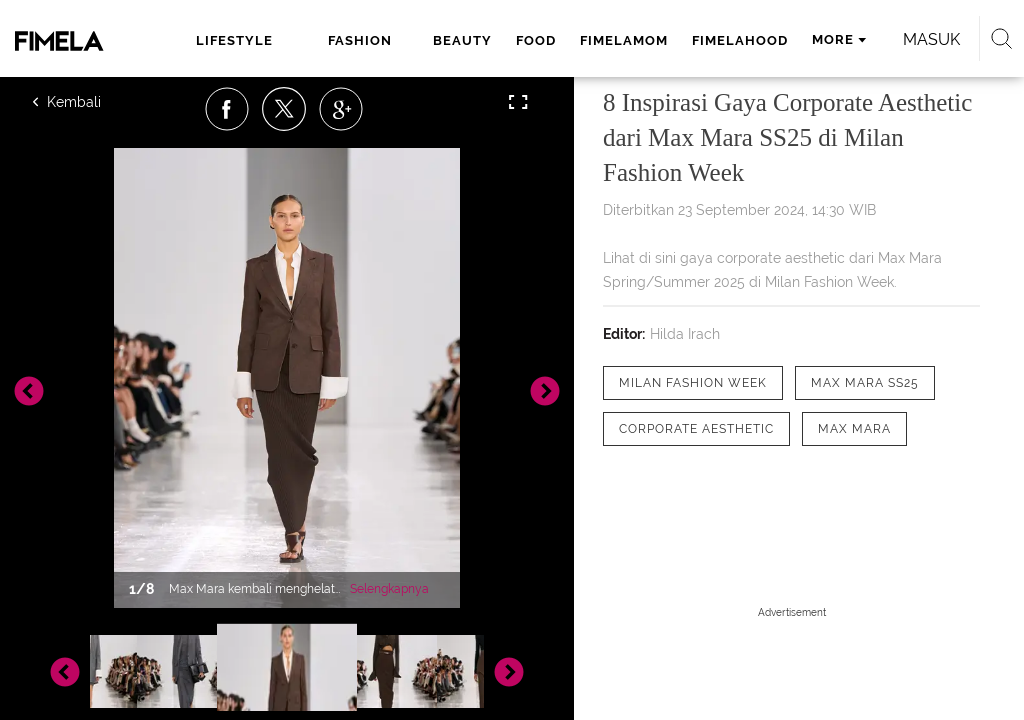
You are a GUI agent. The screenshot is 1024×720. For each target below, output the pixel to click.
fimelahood (740, 40)
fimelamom (624, 40)
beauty (462, 40)
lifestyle (234, 40)
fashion (360, 40)
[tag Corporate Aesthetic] (696, 429)
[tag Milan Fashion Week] (693, 383)
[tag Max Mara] (854, 429)
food (536, 40)
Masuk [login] (931, 39)
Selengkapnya (389, 589)
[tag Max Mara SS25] (865, 383)
